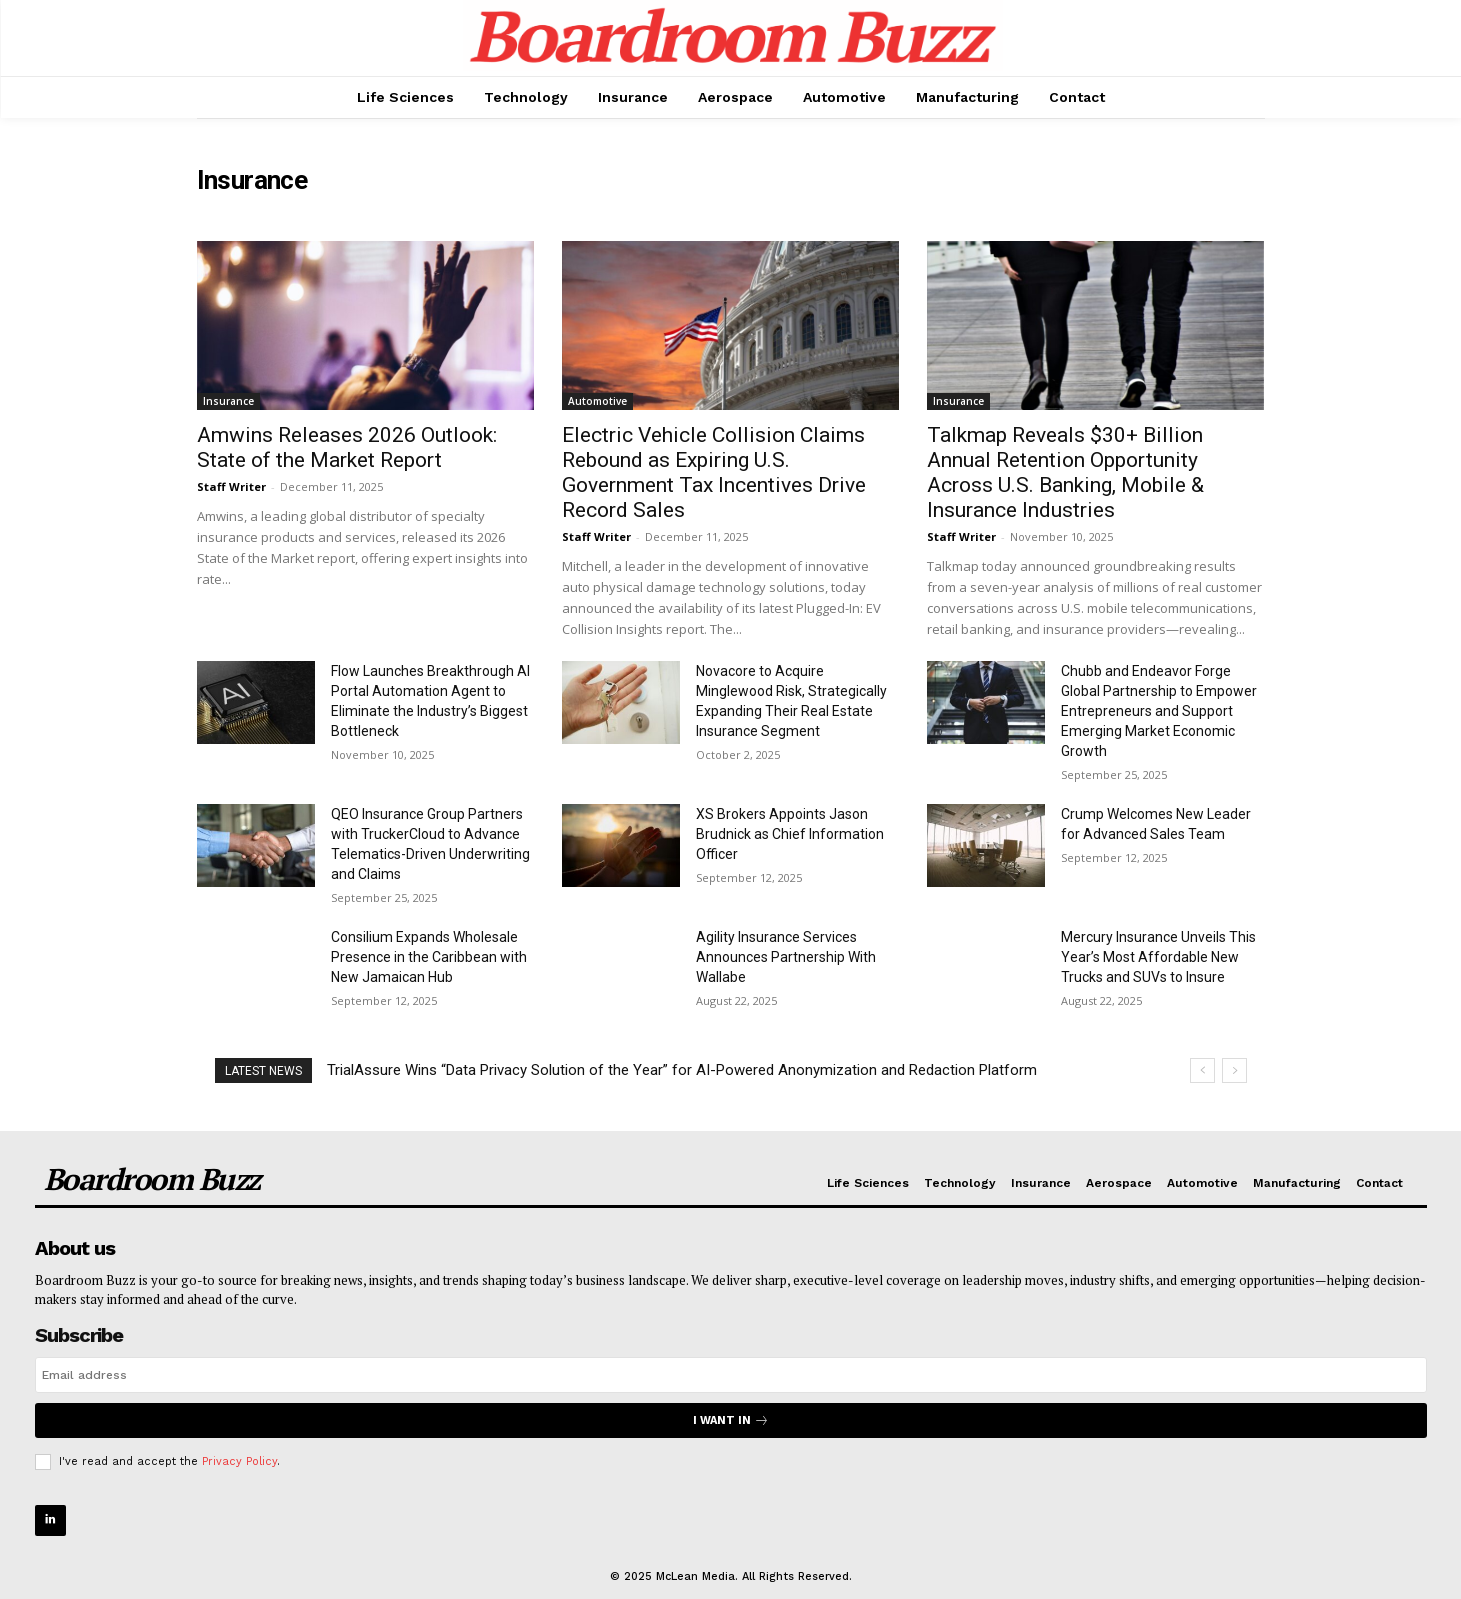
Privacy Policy (239, 1461)
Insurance (228, 401)
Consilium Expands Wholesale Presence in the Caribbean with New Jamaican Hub (429, 957)
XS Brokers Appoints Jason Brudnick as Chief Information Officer (790, 834)
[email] (731, 1375)
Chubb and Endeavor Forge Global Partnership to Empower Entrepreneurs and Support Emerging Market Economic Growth (1159, 711)
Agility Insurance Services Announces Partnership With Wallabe (786, 957)
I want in (731, 1420)
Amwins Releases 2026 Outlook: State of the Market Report (347, 447)
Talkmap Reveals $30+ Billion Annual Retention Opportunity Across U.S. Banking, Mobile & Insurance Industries (1065, 472)
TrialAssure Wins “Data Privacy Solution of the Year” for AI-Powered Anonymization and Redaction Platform (682, 1070)
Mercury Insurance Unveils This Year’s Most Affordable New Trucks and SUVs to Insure (1158, 957)
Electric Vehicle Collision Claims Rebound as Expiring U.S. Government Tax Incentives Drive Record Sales (714, 472)
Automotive (597, 401)
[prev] (1202, 1070)
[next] (1234, 1070)
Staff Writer (231, 486)
